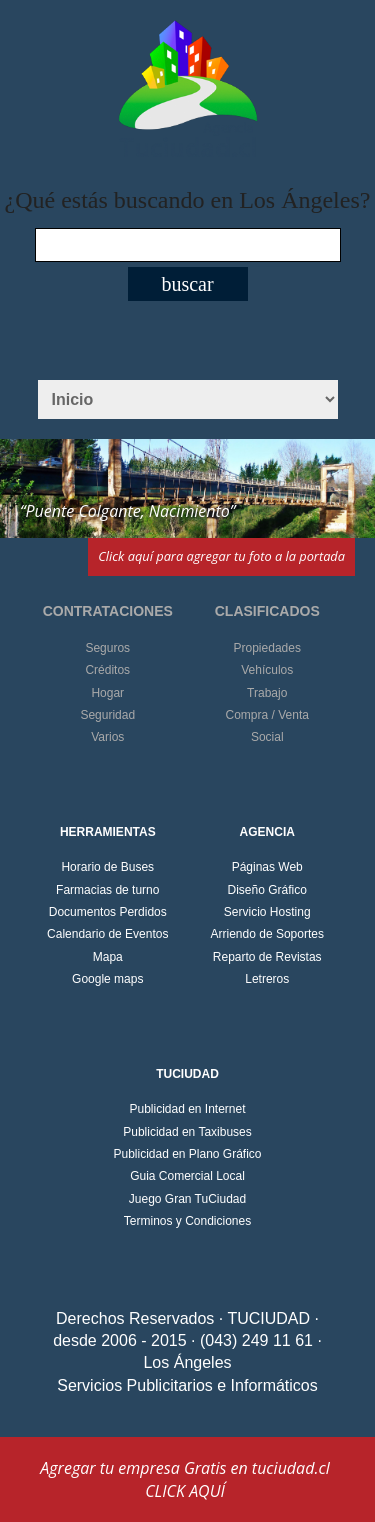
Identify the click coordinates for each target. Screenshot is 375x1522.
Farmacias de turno (107, 890)
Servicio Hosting (267, 912)
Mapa (108, 957)
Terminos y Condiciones (187, 1221)
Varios (107, 737)
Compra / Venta (267, 715)
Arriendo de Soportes (267, 934)
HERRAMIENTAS (108, 832)
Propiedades (267, 648)
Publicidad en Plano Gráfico (187, 1154)
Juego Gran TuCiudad (187, 1199)
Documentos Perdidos (108, 912)
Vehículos (267, 670)
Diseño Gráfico (267, 890)
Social (267, 737)
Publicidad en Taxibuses (187, 1132)
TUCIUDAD (187, 1074)
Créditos (107, 670)
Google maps (107, 979)
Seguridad (107, 715)
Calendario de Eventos (107, 934)
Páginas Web (267, 867)
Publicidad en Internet (187, 1109)
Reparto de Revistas (267, 957)
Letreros (267, 979)
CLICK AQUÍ (185, 1491)
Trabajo (267, 693)
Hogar (107, 693)
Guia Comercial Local (187, 1176)
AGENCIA (267, 832)
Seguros (107, 648)
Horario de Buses (107, 867)
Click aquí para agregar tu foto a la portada (221, 556)
